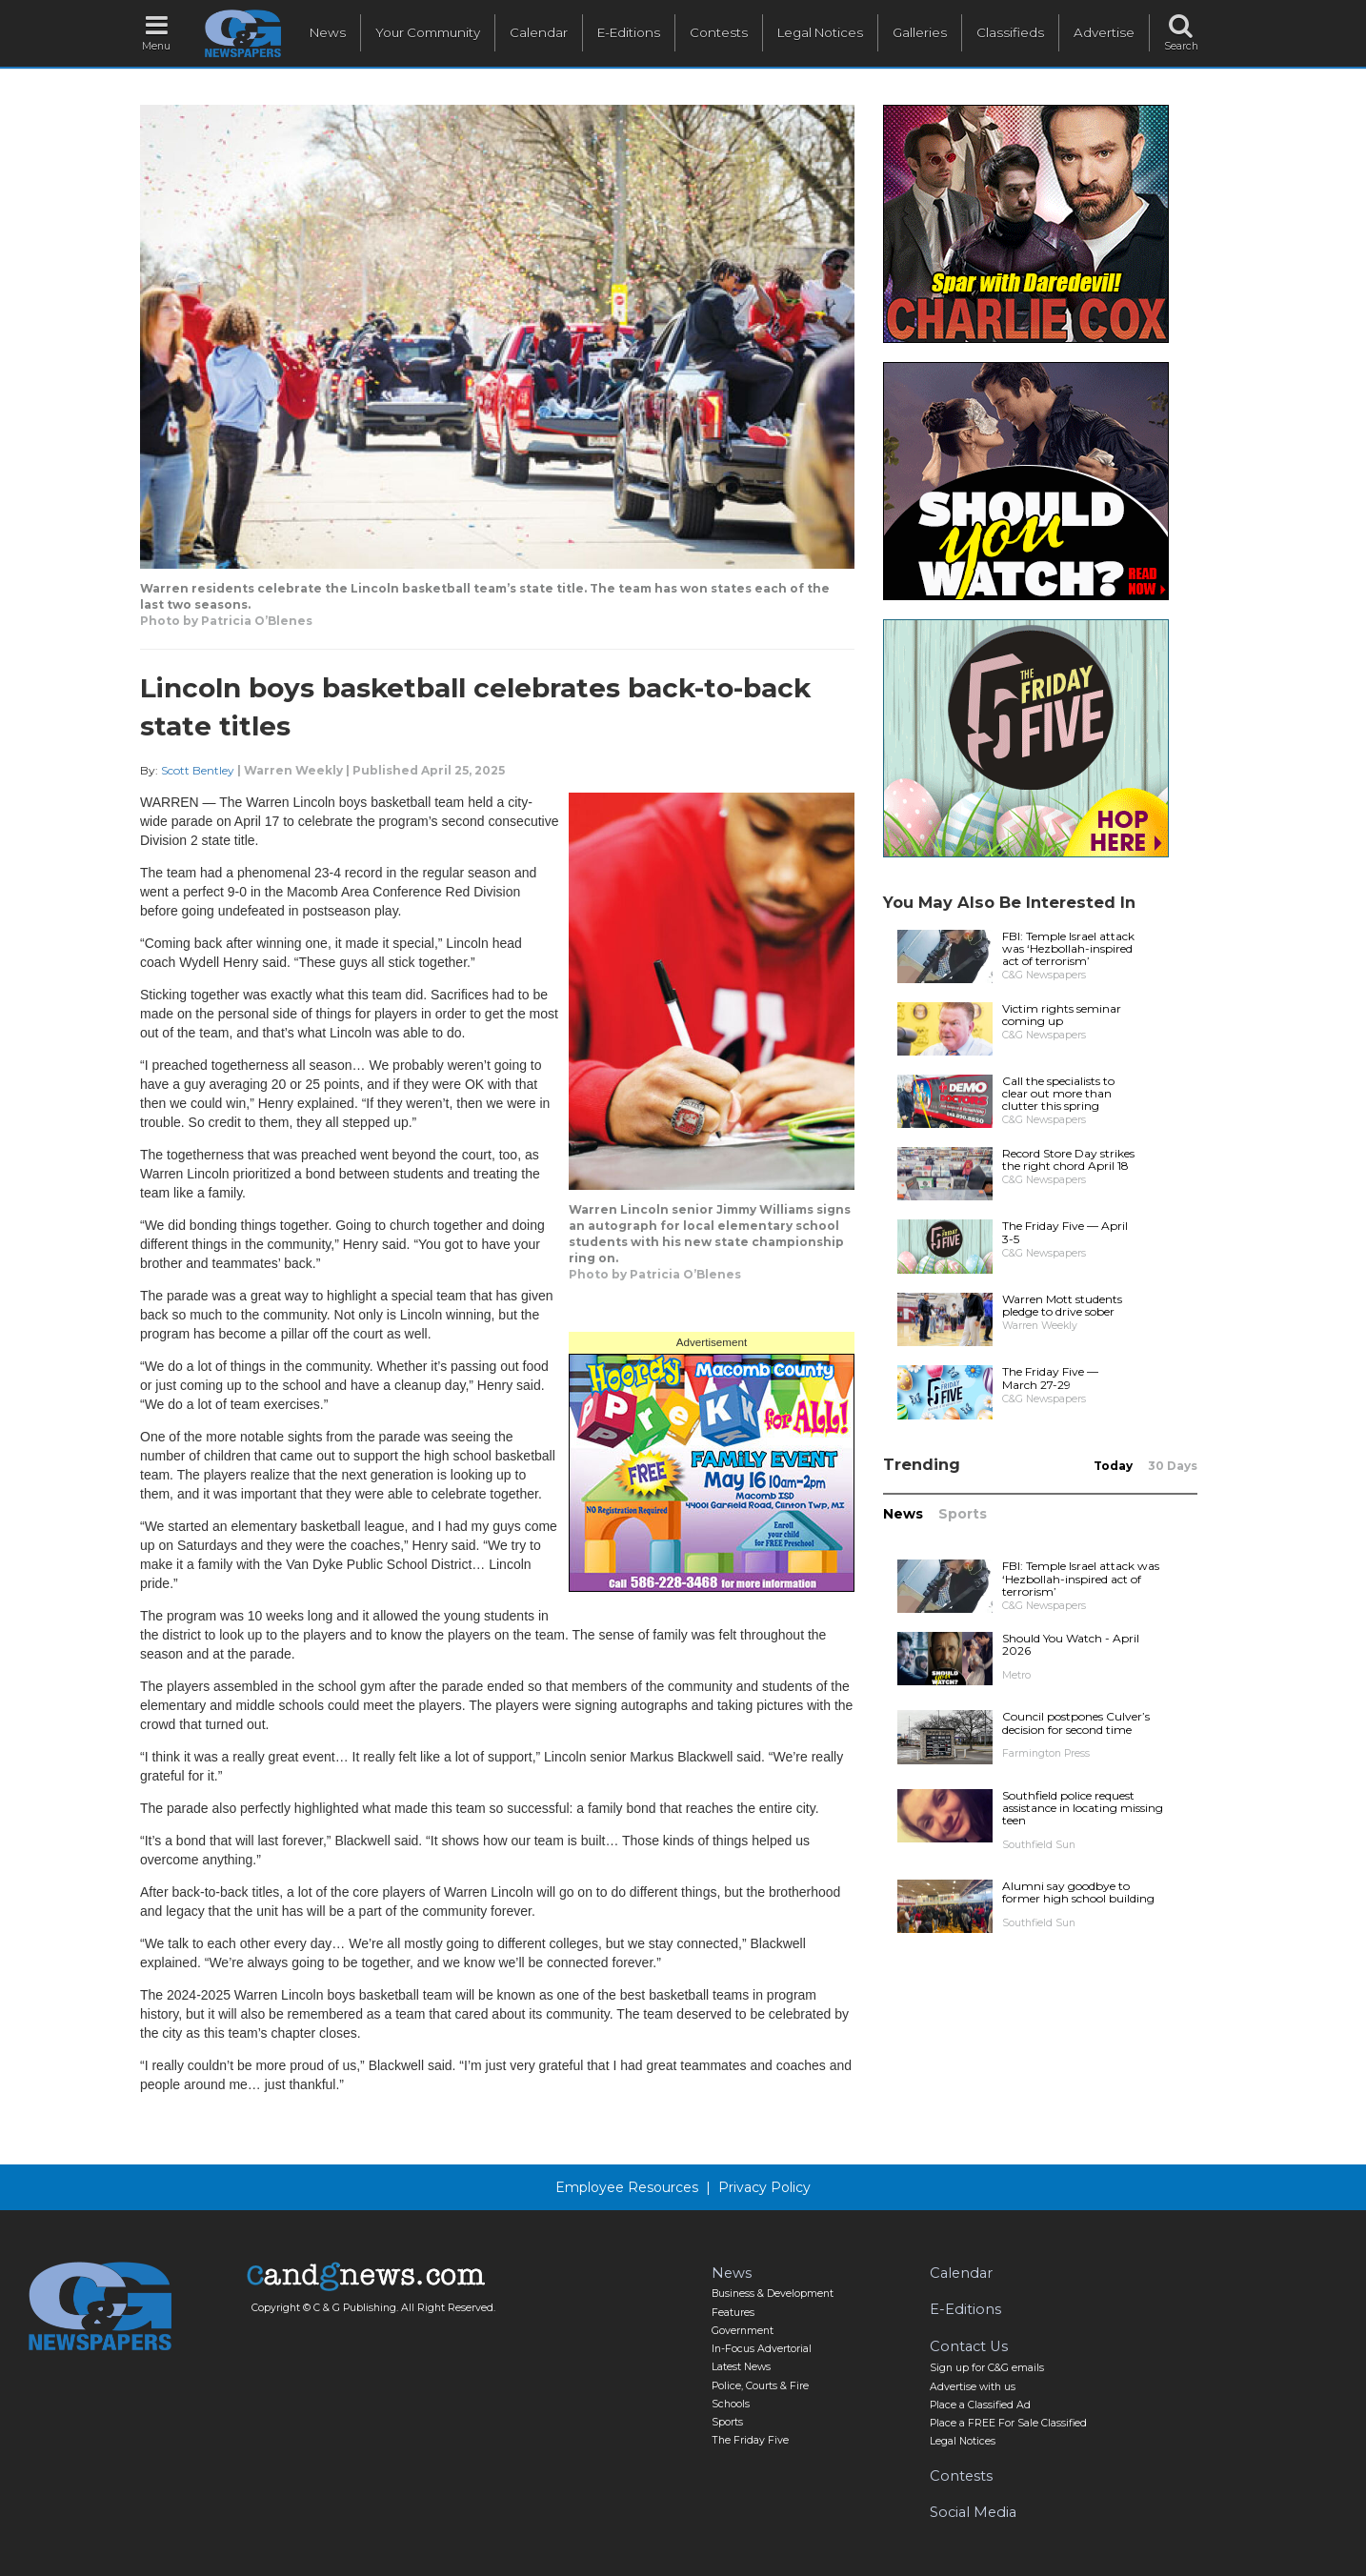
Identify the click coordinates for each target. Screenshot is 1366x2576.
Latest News (741, 2367)
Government (742, 2330)
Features (733, 2312)
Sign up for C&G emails (987, 2368)
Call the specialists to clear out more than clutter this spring (1058, 1093)
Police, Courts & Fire (760, 2386)
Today (1113, 1466)
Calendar (539, 32)
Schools (731, 2404)
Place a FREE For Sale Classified (1008, 2423)
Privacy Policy (764, 2187)
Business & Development (773, 2293)
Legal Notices (820, 32)
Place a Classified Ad (980, 2405)
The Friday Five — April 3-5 (1065, 1231)
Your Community (427, 32)
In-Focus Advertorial (762, 2349)
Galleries (920, 32)
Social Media (973, 2512)
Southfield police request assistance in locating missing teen (1082, 1807)
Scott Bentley (197, 770)
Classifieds (1010, 32)
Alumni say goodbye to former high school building (1078, 1892)
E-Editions (628, 32)
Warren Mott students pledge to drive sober (1062, 1305)
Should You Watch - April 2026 (1070, 1644)
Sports (962, 1513)
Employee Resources (626, 2187)
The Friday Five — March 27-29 (1050, 1377)
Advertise (1104, 32)
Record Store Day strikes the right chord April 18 (1068, 1159)
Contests (719, 32)
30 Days (1172, 1466)
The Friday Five (750, 2440)
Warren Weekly (293, 770)
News (328, 32)
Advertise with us (972, 2387)
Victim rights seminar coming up (1061, 1014)
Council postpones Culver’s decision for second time (1076, 1722)
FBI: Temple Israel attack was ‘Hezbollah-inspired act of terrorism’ (1068, 948)
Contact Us (969, 2346)
